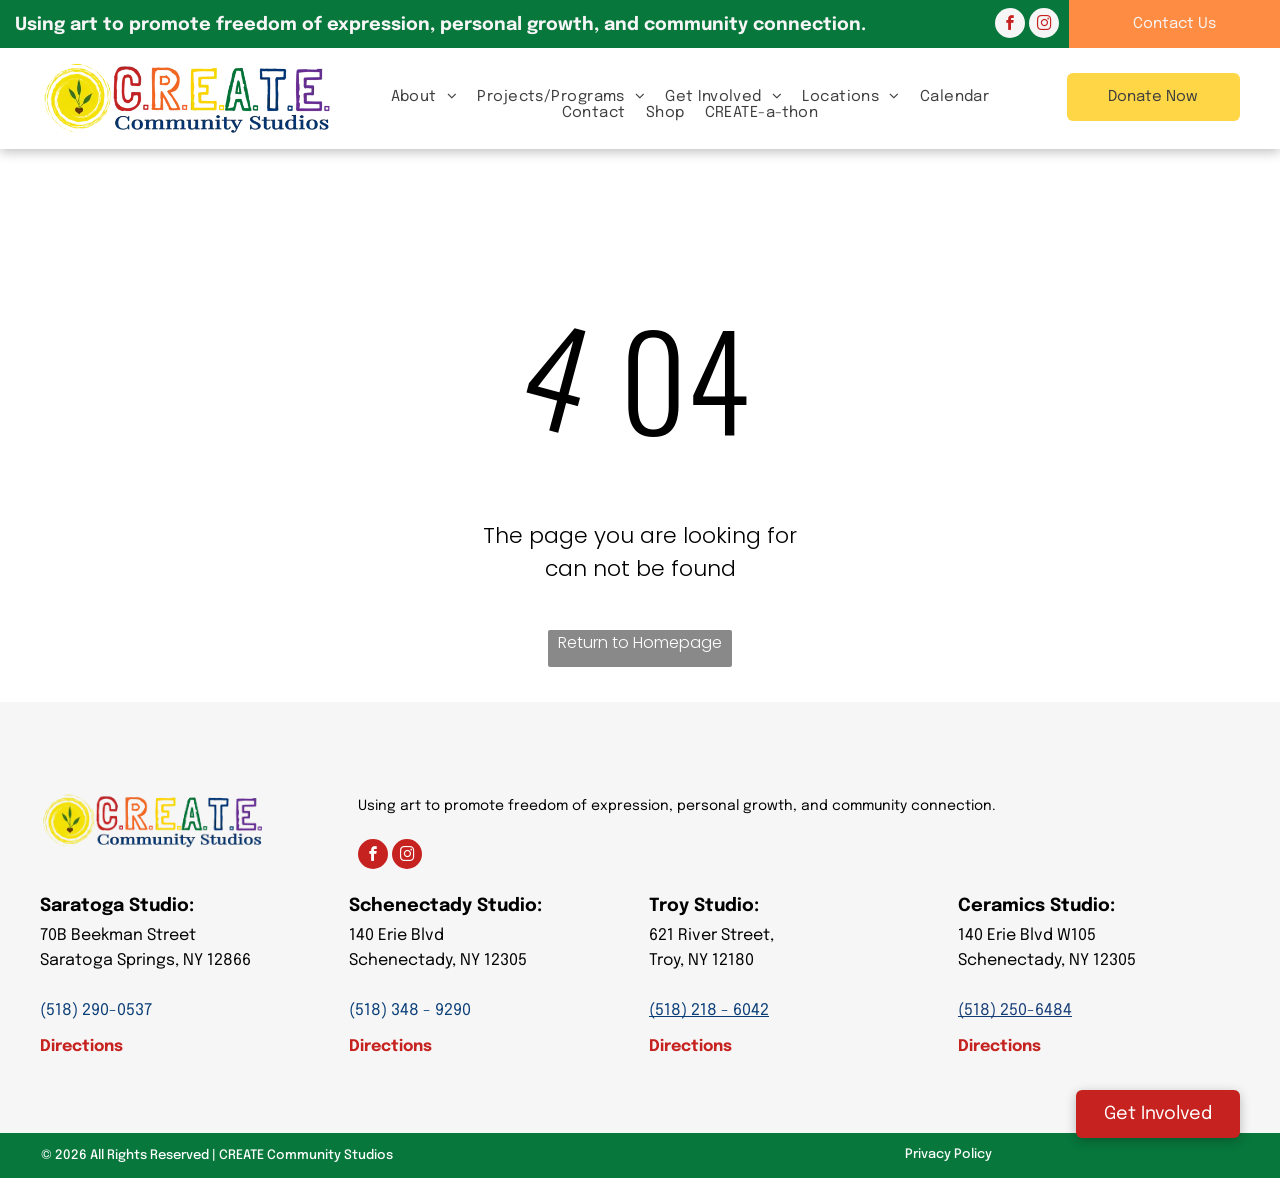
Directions (81, 1046)
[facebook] (1010, 25)
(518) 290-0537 (96, 1010)
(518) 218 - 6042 (709, 1010)
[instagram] (1044, 25)
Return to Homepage (640, 642)
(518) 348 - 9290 (410, 1010)
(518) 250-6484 (1015, 1010)
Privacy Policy (948, 1154)
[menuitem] (424, 96)
